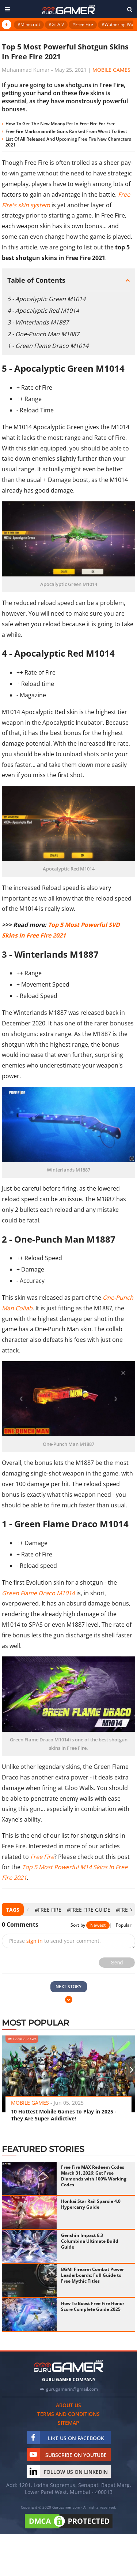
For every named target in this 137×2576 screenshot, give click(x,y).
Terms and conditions (68, 2413)
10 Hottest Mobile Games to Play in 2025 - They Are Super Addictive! (64, 2115)
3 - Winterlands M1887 (38, 322)
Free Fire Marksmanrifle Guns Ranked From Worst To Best (66, 131)
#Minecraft (29, 24)
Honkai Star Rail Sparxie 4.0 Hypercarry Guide (91, 2204)
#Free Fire (82, 24)
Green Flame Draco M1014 (38, 1593)
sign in (34, 1940)
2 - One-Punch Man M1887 (43, 334)
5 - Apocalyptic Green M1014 (46, 299)
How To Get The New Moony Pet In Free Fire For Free (60, 123)
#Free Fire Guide (88, 1909)
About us (68, 2405)
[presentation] (27, 1909)
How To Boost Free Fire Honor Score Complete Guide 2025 (92, 2306)
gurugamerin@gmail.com (72, 2389)
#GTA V (56, 24)
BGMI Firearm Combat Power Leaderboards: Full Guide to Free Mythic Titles (92, 2275)
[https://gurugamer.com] (68, 2366)
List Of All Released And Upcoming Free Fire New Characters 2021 (68, 142)
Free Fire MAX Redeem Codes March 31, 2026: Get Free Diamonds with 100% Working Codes (93, 2176)
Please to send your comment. (55, 1940)
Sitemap (68, 2422)
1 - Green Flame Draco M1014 (47, 346)
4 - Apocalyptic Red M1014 (43, 311)
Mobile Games (111, 69)
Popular (124, 1925)
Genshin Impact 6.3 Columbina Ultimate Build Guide (89, 2241)
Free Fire (42, 1857)
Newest (98, 1925)
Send (117, 1963)
